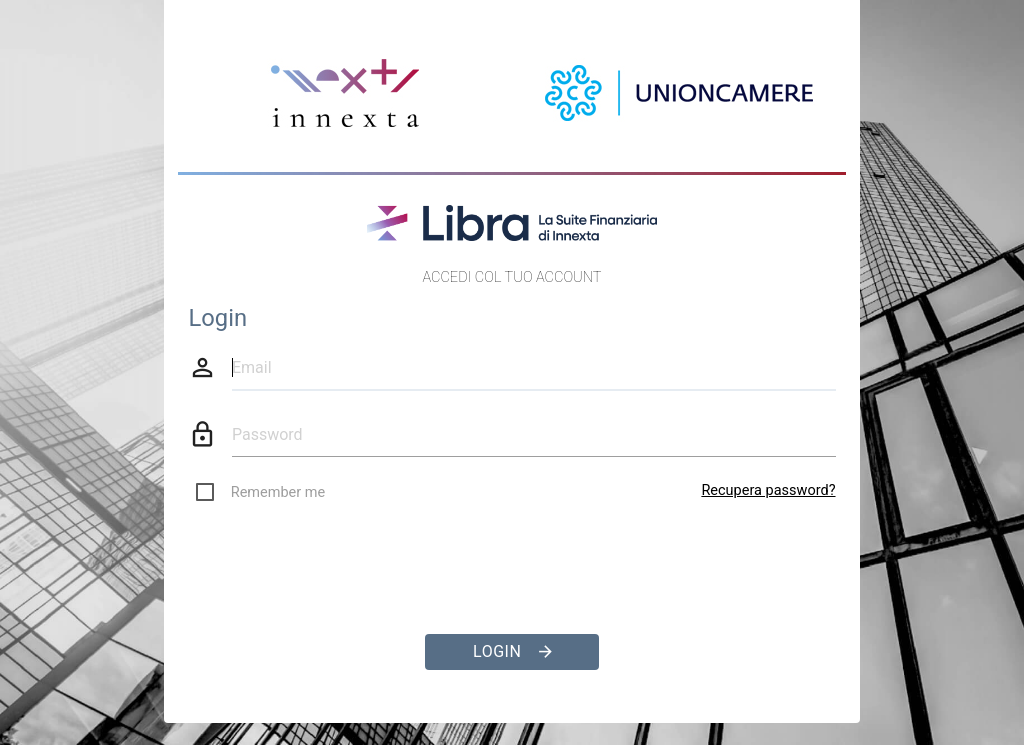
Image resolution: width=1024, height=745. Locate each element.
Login (512, 652)
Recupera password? (768, 490)
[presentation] (512, 560)
